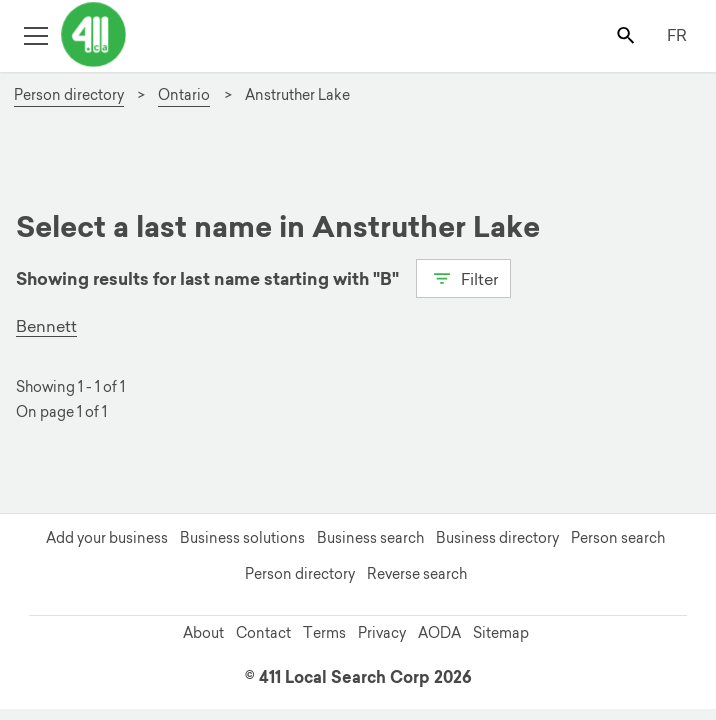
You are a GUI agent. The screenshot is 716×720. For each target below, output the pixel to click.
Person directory (300, 574)
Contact (263, 633)
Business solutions (242, 538)
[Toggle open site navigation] (35, 34)
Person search (618, 538)
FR (677, 35)
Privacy (382, 633)
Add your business (107, 538)
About (203, 633)
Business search (370, 538)
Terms (324, 633)
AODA (439, 633)
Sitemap (501, 633)
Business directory (497, 538)
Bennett (46, 326)
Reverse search (417, 574)
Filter (463, 277)
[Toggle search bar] (627, 34)
